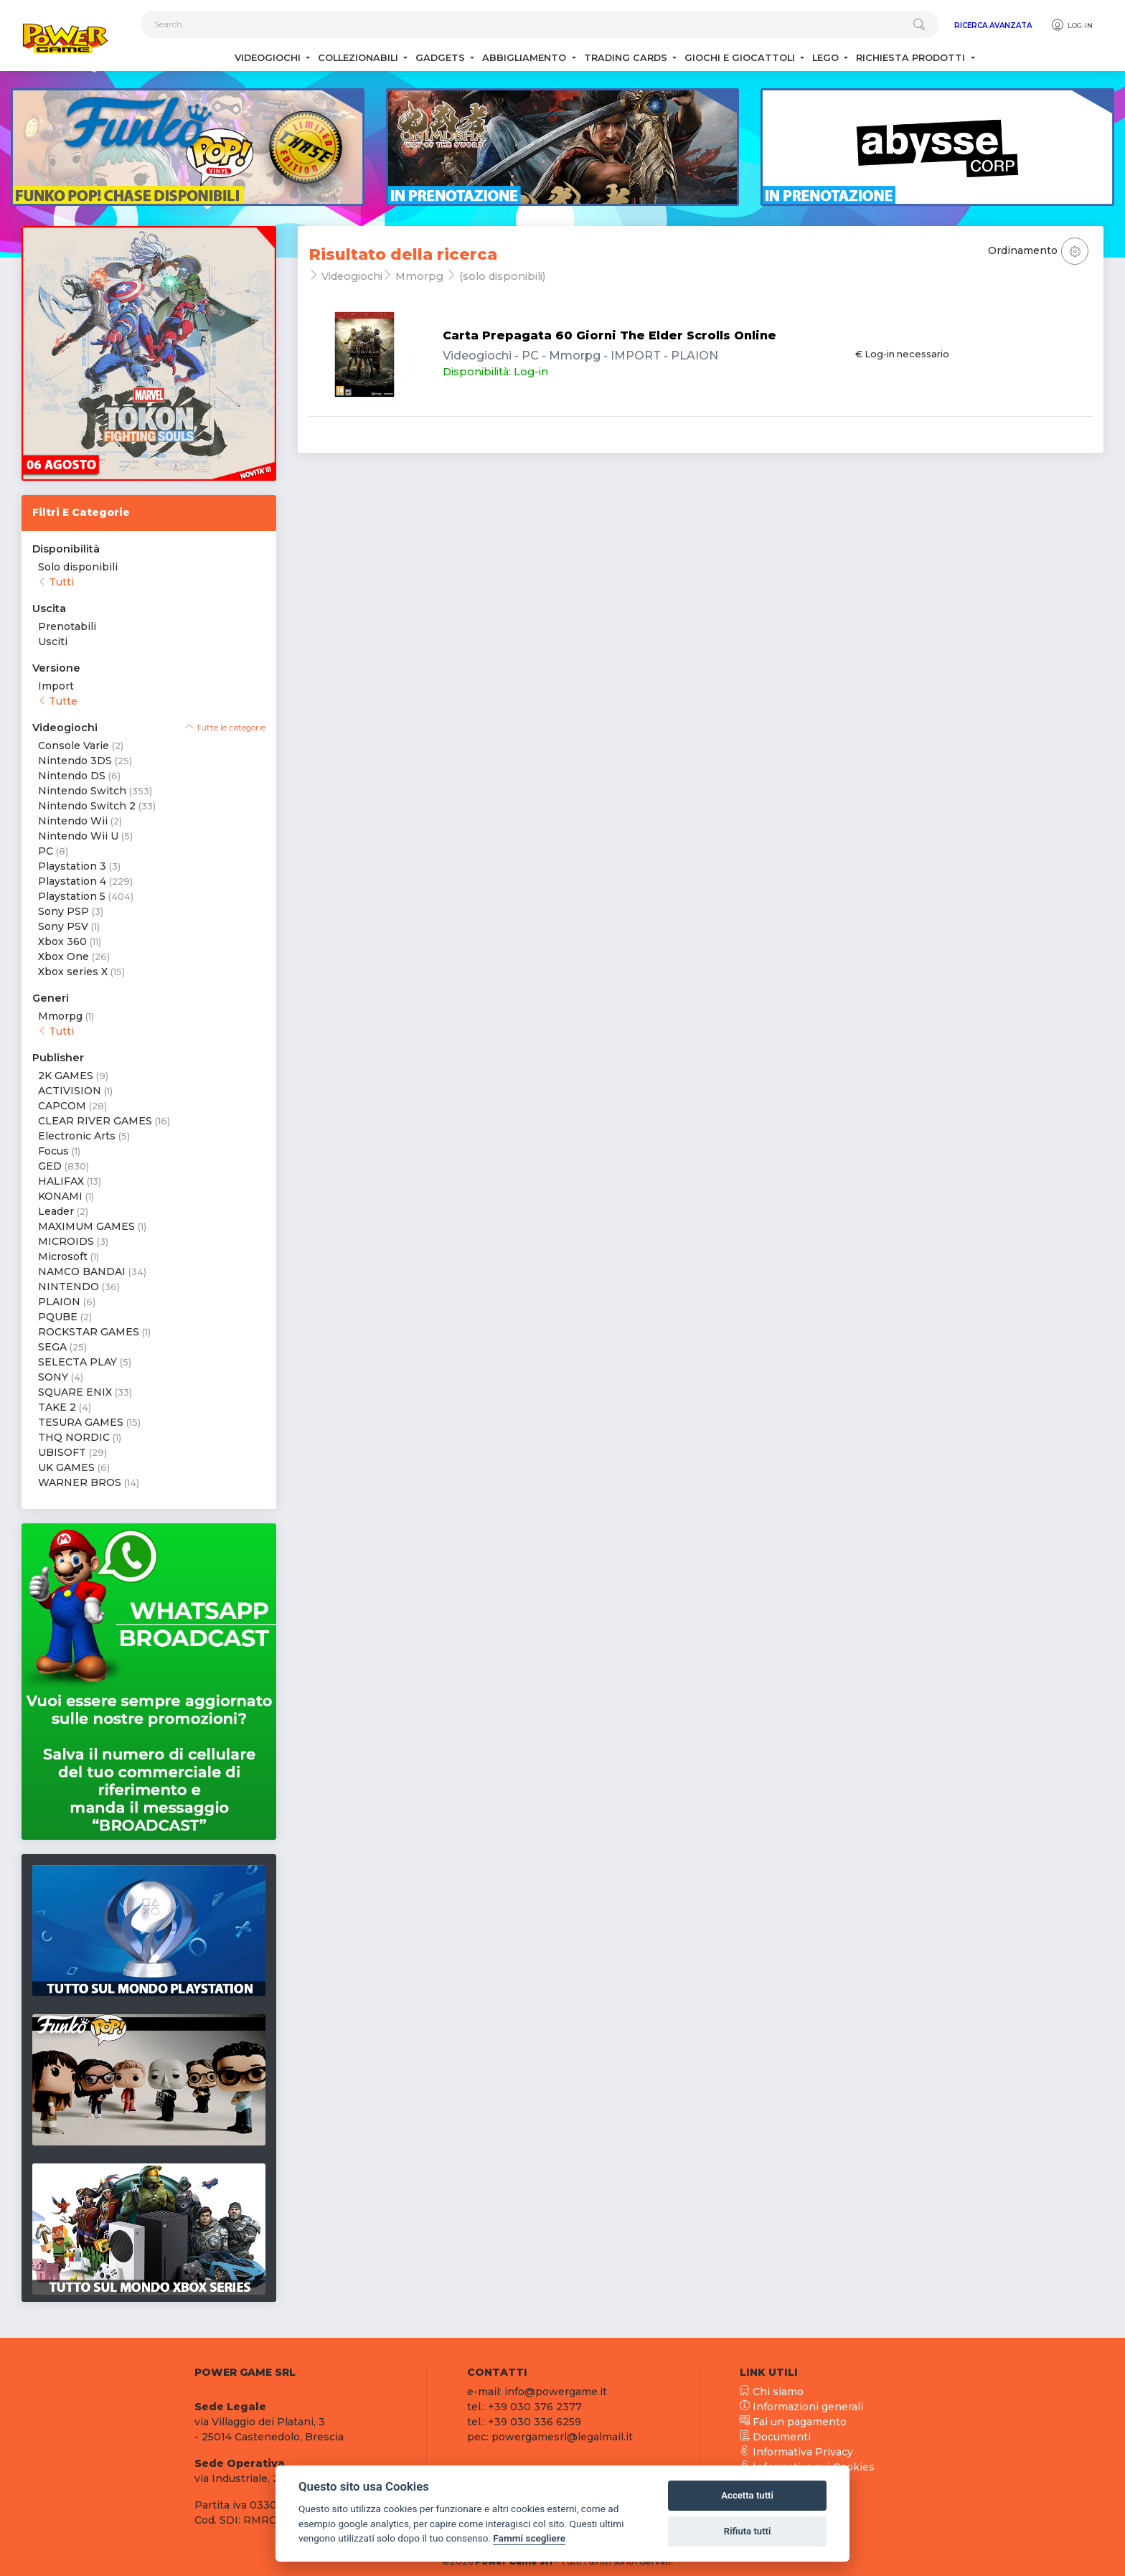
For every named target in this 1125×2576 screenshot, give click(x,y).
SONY (53, 1377)
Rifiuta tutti (747, 2531)
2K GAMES (65, 1075)
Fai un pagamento (793, 2421)
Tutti (56, 581)
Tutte (57, 701)
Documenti (775, 2436)
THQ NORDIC (74, 1437)
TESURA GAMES (80, 1422)
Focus (53, 1150)
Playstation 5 (71, 896)
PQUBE (57, 1316)
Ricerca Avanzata (993, 25)
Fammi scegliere (529, 2538)
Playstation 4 (72, 881)
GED (50, 1166)
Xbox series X (73, 971)
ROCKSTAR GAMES (88, 1331)
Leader (56, 1211)
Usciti (52, 641)
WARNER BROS (79, 1482)
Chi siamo (772, 2391)
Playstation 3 (72, 866)
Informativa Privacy (796, 2451)
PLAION (59, 1301)
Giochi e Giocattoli (741, 57)
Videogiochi (269, 57)
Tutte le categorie (225, 728)
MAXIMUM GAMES (86, 1226)
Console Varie (73, 745)
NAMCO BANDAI (82, 1271)
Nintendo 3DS (75, 760)
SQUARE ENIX (75, 1392)
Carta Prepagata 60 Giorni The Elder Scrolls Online (609, 335)
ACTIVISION (69, 1090)
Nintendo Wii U (78, 835)
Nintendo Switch (82, 790)
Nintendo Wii (73, 820)
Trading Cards (627, 57)
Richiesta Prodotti (912, 57)
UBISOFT (62, 1452)
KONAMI (60, 1196)
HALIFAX (61, 1181)
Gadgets (441, 57)
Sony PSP (63, 911)
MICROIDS (66, 1241)
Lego (827, 57)
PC (45, 851)
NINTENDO (68, 1286)
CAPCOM (62, 1105)
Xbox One (63, 956)
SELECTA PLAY (77, 1361)
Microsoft (63, 1256)
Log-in (1071, 25)
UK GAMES (66, 1467)
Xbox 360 (62, 941)
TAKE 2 (57, 1407)
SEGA (52, 1346)
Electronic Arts (77, 1135)
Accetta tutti (747, 2495)
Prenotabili (67, 626)
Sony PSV (63, 926)
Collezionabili (359, 57)
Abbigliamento (525, 57)
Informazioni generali (801, 2406)
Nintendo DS (71, 775)
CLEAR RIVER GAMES (95, 1120)
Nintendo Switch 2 (87, 805)
